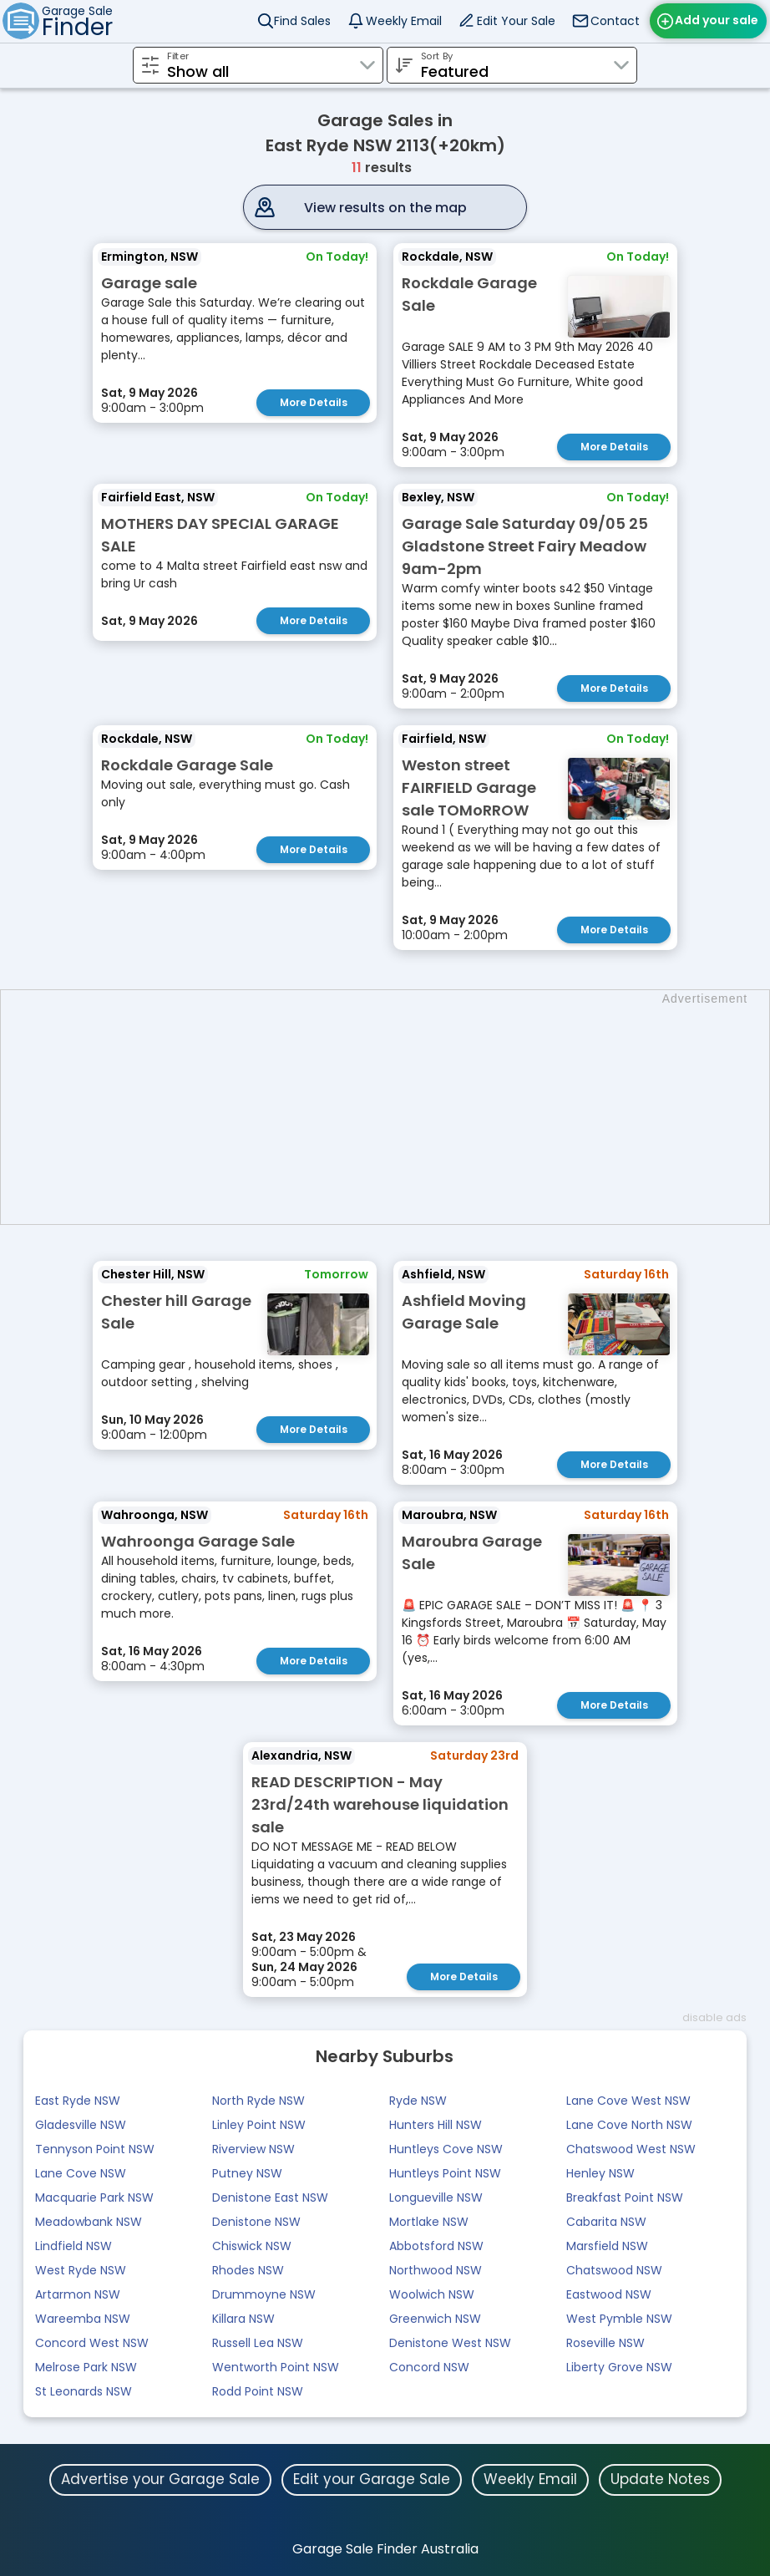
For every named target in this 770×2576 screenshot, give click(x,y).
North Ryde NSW (258, 2100)
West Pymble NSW (619, 2318)
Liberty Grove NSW (619, 2367)
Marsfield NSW (607, 2246)
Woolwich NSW (431, 2294)
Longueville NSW (436, 2197)
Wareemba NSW (82, 2318)
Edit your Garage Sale (371, 2479)
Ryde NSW (418, 2100)
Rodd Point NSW (257, 2391)
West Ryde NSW (80, 2270)
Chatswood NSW (614, 2270)
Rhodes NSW (248, 2270)
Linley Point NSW (259, 2124)
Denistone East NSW (270, 2197)
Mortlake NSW (429, 2221)
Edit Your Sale (516, 21)
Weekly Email (404, 21)
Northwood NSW (435, 2270)
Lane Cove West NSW (628, 2100)
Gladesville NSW (80, 2124)
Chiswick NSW (251, 2246)
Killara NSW (243, 2318)
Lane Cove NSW (80, 2173)
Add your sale (716, 20)
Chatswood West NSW (631, 2149)
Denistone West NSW (450, 2343)
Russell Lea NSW (257, 2343)
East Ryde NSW (77, 2100)
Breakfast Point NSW (624, 2197)
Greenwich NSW (435, 2318)
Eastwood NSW (608, 2294)
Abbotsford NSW (436, 2246)
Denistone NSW (256, 2221)
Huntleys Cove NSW (446, 2149)
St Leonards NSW (83, 2391)
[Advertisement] (393, 1107)
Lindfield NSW (73, 2246)
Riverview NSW (253, 2149)
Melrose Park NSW (86, 2367)
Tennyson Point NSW (95, 2149)
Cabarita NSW (606, 2221)
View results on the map (385, 207)
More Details (313, 402)
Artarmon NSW (77, 2294)
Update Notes (660, 2479)
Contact (615, 21)
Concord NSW (429, 2367)
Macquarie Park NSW (94, 2197)
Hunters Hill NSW (435, 2124)
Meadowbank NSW (88, 2221)
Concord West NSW (92, 2343)
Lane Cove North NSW (629, 2124)
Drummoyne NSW (264, 2294)
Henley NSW (600, 2173)
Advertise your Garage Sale (160, 2479)
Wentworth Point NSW (275, 2367)
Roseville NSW (605, 2343)
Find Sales (302, 21)
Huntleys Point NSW (445, 2173)
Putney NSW (247, 2173)
